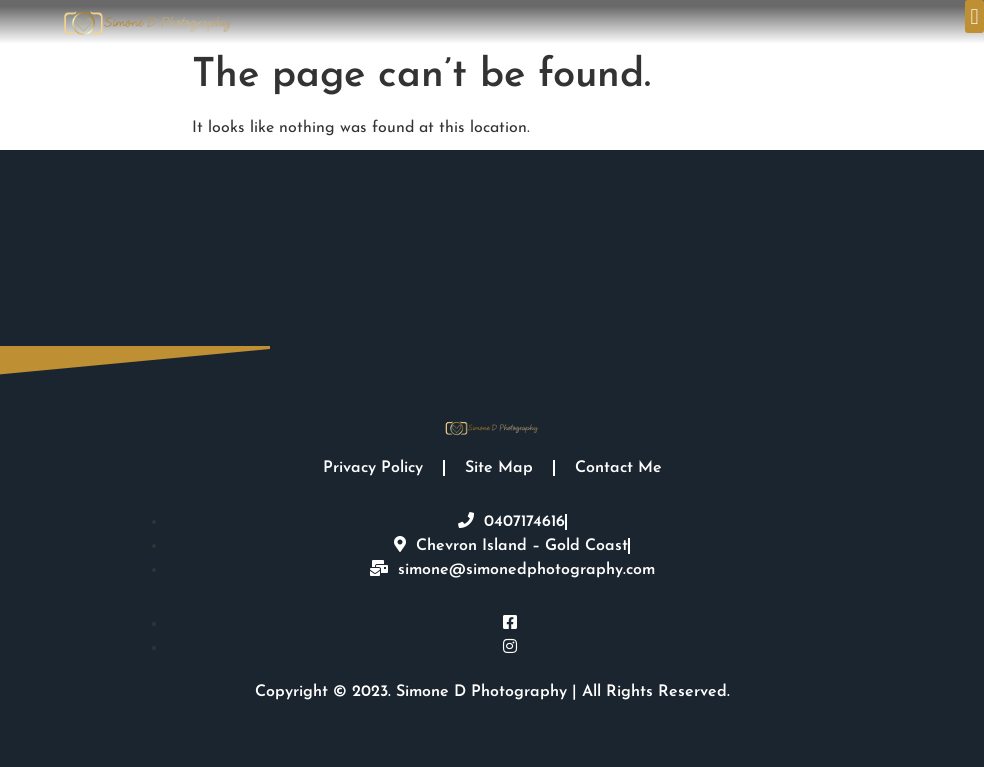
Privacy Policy (373, 468)
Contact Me (618, 468)
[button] (974, 16)
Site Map (499, 468)
